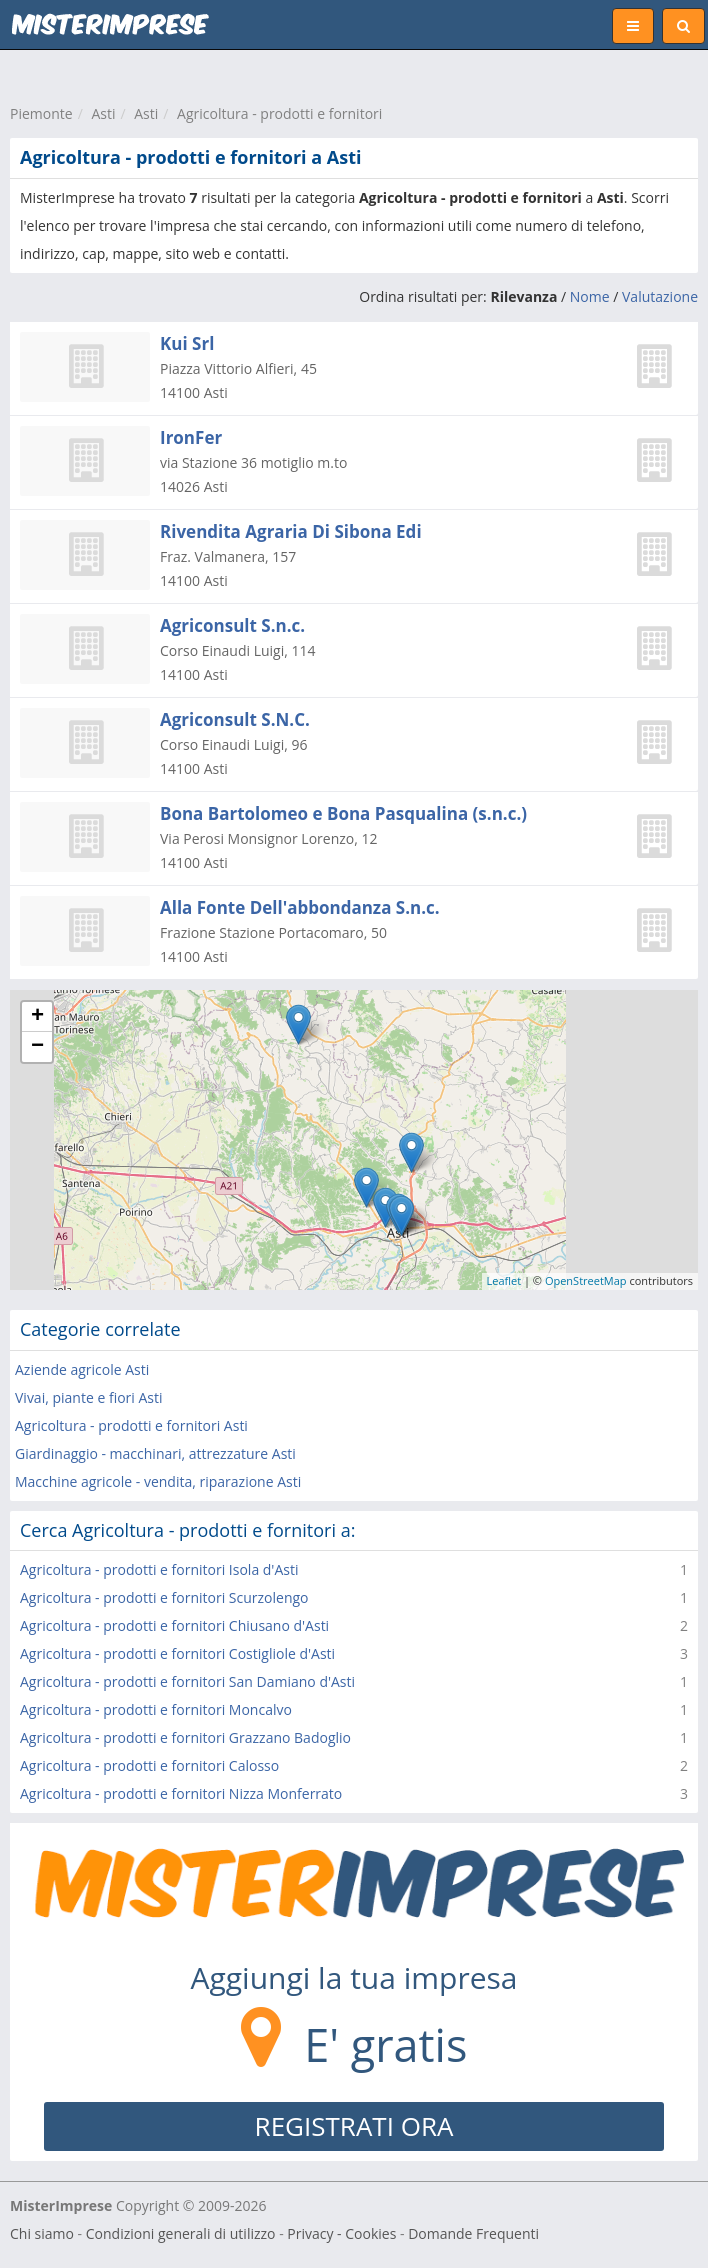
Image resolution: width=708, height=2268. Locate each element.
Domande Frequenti (473, 2233)
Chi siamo (42, 2233)
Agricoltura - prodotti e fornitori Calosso (149, 1765)
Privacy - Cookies (341, 2233)
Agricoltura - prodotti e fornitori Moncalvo (156, 1709)
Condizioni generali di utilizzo (181, 2233)
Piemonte (41, 113)
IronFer (191, 437)
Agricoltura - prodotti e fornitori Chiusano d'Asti (174, 1625)
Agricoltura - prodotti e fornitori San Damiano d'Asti (187, 1681)
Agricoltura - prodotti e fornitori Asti (131, 1425)
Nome (590, 296)
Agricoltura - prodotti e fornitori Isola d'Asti (159, 1569)
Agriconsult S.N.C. (235, 719)
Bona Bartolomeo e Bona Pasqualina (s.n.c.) (343, 813)
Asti (103, 113)
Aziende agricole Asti (82, 1369)
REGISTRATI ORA (354, 2126)
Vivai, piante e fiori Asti (89, 1397)
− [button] (37, 1047)
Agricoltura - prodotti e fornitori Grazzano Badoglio (185, 1737)
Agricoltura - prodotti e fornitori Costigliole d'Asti (177, 1653)
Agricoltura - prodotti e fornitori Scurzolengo (164, 1597)
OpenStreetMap (586, 1280)
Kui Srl (187, 343)
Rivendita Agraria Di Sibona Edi (291, 531)
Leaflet (504, 1280)
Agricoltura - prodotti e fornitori (279, 113)
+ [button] (37, 1017)
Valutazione (660, 296)
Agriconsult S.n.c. (232, 625)
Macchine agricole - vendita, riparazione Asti (158, 1481)
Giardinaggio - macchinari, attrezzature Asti (155, 1453)
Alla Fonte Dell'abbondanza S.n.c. (300, 907)
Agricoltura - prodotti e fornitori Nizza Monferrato (181, 1793)
